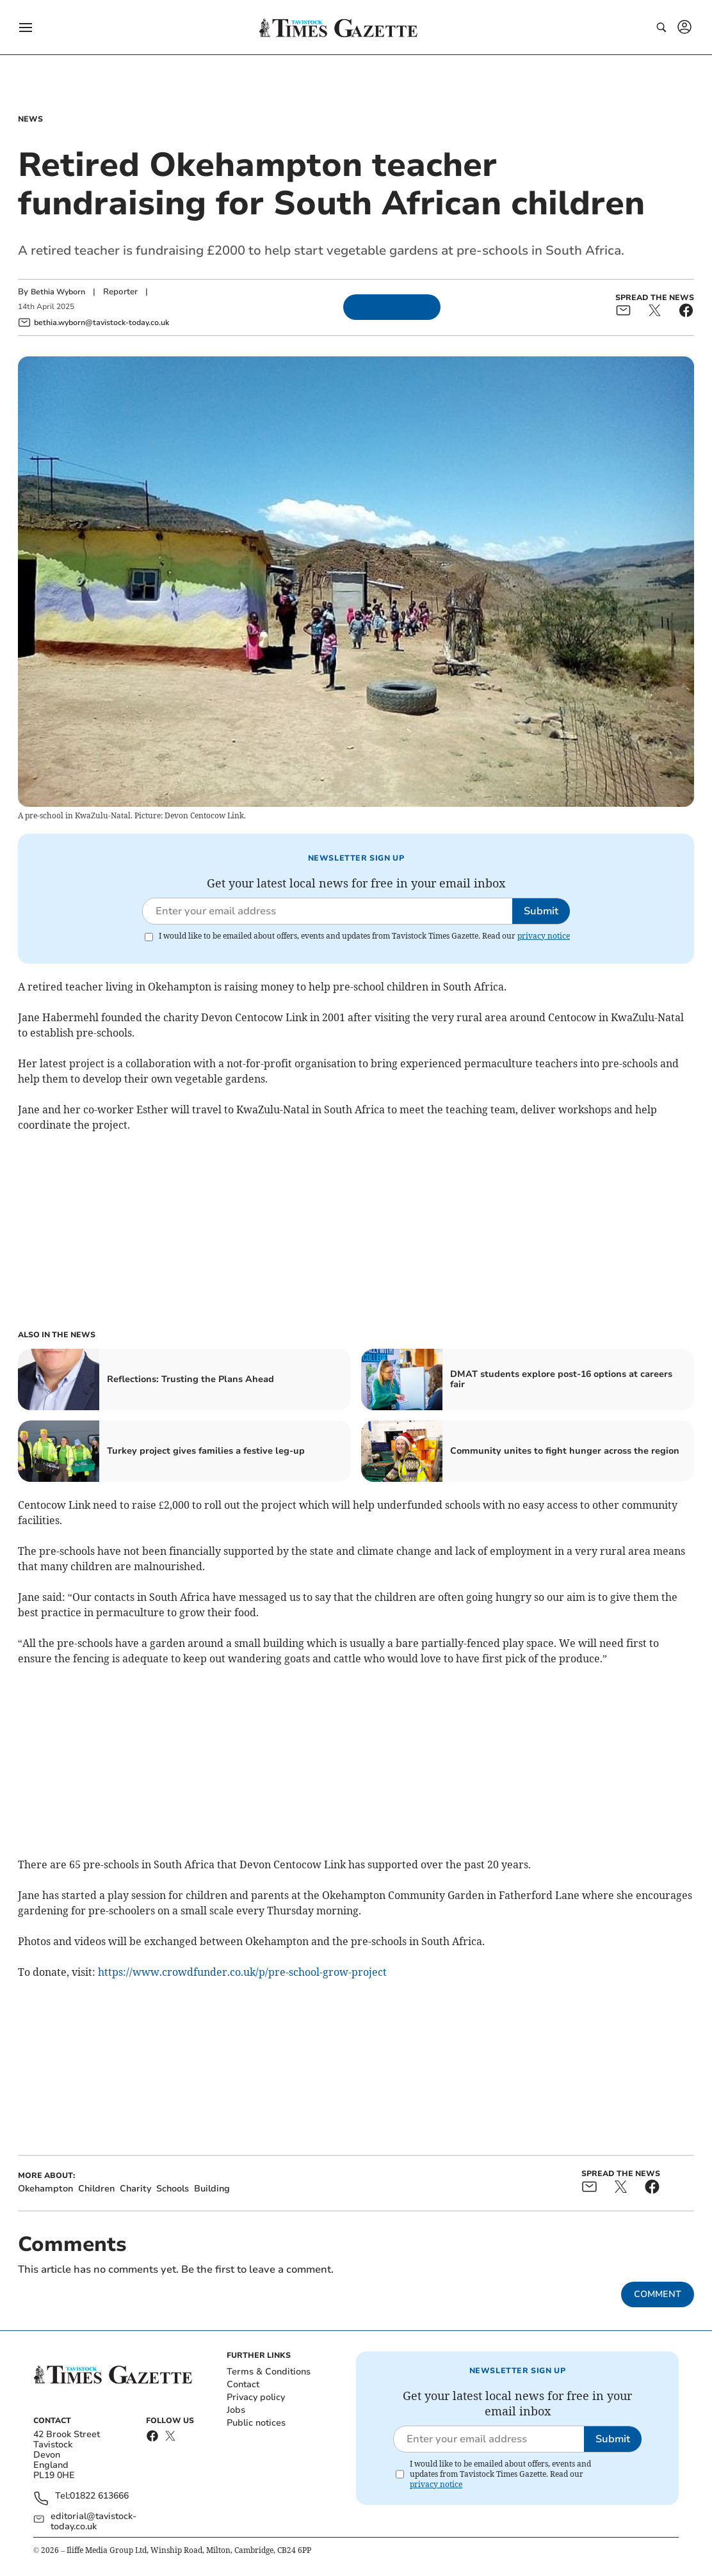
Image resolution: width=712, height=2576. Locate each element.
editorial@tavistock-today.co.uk (93, 2521)
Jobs (236, 2410)
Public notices (256, 2423)
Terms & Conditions (269, 2371)
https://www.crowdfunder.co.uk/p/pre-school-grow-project (242, 1972)
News (30, 119)
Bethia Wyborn (58, 292)
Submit (541, 911)
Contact (243, 2384)
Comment (657, 2294)
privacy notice (543, 936)
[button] (25, 27)
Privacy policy (256, 2397)
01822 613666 (99, 2496)
